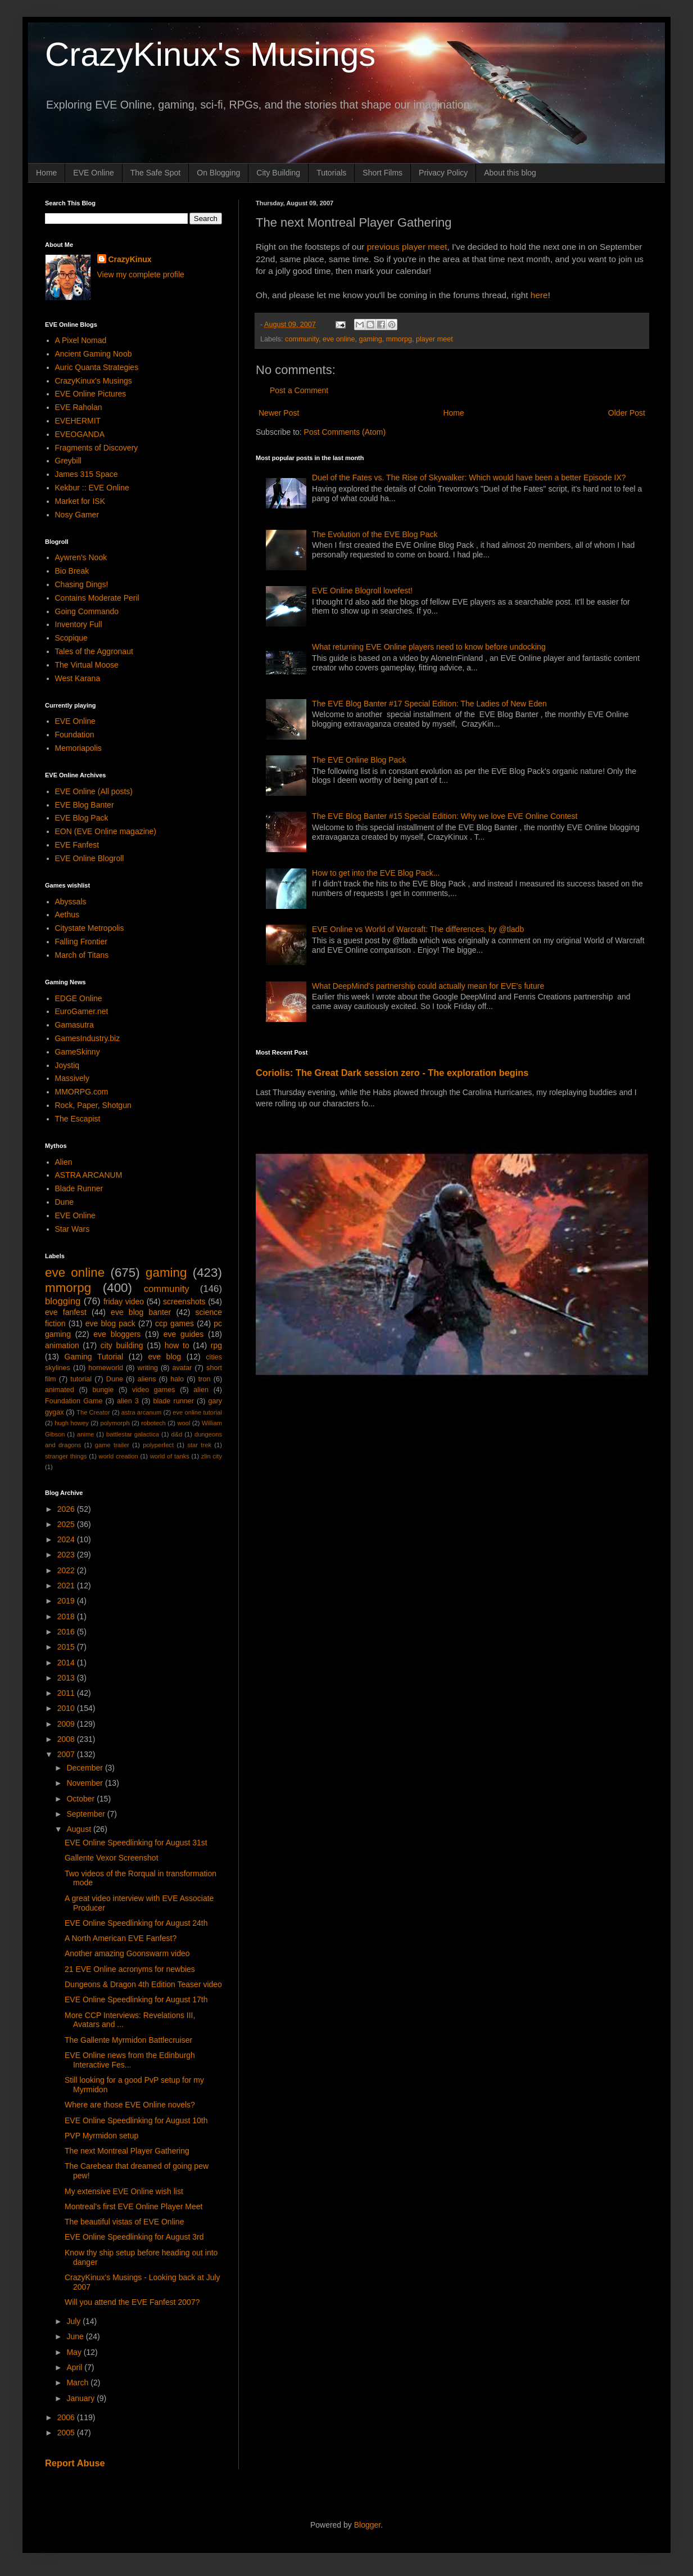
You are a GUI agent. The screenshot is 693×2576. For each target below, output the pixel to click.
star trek (199, 1445)
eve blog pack (110, 1323)
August (79, 1829)
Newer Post (279, 412)
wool (183, 1423)
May (74, 2352)
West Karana (78, 678)
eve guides (184, 1334)
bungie (103, 1390)
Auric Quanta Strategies (97, 367)
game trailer (112, 1445)
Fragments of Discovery (96, 447)
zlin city (211, 1456)
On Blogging (218, 172)
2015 (67, 1646)
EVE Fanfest (77, 844)
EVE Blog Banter (84, 804)
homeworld (105, 1368)
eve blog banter (141, 1312)
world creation (118, 1456)
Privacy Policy (443, 172)
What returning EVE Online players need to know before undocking (429, 646)
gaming (370, 339)
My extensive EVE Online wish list (124, 2191)
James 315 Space (86, 474)
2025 (67, 1524)
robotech (153, 1423)
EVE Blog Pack (81, 817)
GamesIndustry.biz (87, 1038)
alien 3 (128, 1401)
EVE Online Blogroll (89, 858)
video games (153, 1390)
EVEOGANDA (80, 434)
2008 (67, 1739)
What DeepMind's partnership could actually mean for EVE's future (428, 985)
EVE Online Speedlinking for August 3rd (134, 2236)
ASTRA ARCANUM (89, 1174)
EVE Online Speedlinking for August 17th (136, 1999)
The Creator (93, 1412)
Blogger (367, 2524)
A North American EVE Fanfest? (120, 1938)
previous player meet (407, 246)
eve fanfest (66, 1312)
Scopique (71, 637)
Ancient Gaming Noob (93, 353)
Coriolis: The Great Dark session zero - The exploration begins (392, 1073)
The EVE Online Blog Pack (359, 759)
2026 (67, 1509)
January (81, 2398)
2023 (67, 1554)
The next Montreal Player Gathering (127, 2150)
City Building (278, 172)
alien (201, 1390)
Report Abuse (75, 2463)
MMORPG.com (81, 1091)
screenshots (184, 1301)
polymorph (114, 1423)
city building (122, 1345)
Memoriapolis (78, 748)
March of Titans (82, 955)
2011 (67, 1692)
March (78, 2382)
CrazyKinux (130, 259)
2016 (67, 1631)
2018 (67, 1616)
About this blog (510, 172)
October (81, 1798)
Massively (72, 1078)
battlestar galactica (132, 1434)
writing (148, 1368)
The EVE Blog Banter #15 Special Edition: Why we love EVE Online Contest (444, 816)
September (86, 1813)
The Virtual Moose (87, 664)
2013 (67, 1677)
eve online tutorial (197, 1412)
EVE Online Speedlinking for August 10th (136, 2120)
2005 (67, 2432)
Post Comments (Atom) (345, 431)
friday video (123, 1301)
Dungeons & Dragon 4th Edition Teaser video (143, 1984)
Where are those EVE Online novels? (130, 2104)
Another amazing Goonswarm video (127, 1953)
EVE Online (93, 172)
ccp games (174, 1323)
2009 (67, 1723)
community (302, 339)
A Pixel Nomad (81, 340)
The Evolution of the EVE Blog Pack (374, 534)
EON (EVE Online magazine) (106, 831)
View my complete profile (140, 274)
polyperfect (158, 1445)
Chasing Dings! (81, 584)
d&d (177, 1434)
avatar (182, 1368)
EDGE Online (78, 998)
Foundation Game (73, 1401)
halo (177, 1379)
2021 (67, 1585)
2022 (67, 1570)
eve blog (164, 1356)
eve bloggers (117, 1334)
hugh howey (72, 1423)
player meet (434, 339)
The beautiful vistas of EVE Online (124, 2221)
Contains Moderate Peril (97, 597)
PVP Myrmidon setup (101, 2135)
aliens (147, 1379)
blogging (62, 1301)
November (85, 1782)
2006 (67, 2417)
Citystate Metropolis (89, 928)
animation (62, 1345)
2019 (67, 1600)
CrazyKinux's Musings (210, 54)
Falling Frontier (81, 941)
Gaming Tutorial (94, 1356)
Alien (64, 1162)
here (539, 295)
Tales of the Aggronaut (94, 651)
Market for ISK (80, 501)
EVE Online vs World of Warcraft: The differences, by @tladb (418, 929)
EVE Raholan (78, 407)
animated (59, 1390)
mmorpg (399, 339)
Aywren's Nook (81, 557)
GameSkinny (77, 1051)
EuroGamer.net (81, 1011)
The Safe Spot (155, 172)
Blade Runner (79, 1188)
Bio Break (72, 570)
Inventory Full (78, 624)
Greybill (68, 460)
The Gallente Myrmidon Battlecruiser (128, 2039)
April (75, 2367)
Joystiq (67, 1065)
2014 (67, 1662)
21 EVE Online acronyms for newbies (130, 1969)
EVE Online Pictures (90, 393)
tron (204, 1379)
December (85, 1767)
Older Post (626, 412)
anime (85, 1434)
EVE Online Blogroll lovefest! (362, 590)
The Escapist (78, 1118)
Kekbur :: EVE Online (92, 487)
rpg (216, 1345)
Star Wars (72, 1228)
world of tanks (169, 1456)
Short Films (382, 172)
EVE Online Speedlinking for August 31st (136, 1842)
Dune (64, 1201)
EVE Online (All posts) (94, 791)
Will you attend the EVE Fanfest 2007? (132, 2302)
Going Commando (87, 611)
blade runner (173, 1401)
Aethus (67, 914)
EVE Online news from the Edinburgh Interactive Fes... (130, 2060)
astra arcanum (141, 1412)
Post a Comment (299, 390)
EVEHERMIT (78, 420)
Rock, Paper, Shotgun (93, 1105)
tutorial (81, 1379)
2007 (67, 1754)
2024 (67, 1539)
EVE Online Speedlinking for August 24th (136, 1923)
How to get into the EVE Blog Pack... (376, 872)
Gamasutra (74, 1024)
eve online (339, 339)
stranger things (66, 1456)
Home (46, 172)
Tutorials (331, 172)
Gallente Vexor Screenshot (111, 1857)
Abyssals (71, 901)
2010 (67, 1708)
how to (177, 1345)
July (74, 2321)
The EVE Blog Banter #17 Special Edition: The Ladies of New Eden (429, 703)
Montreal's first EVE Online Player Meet (133, 2206)
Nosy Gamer (77, 514)
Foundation (74, 734)
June (75, 2336)
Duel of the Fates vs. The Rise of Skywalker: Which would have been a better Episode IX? (469, 477)
